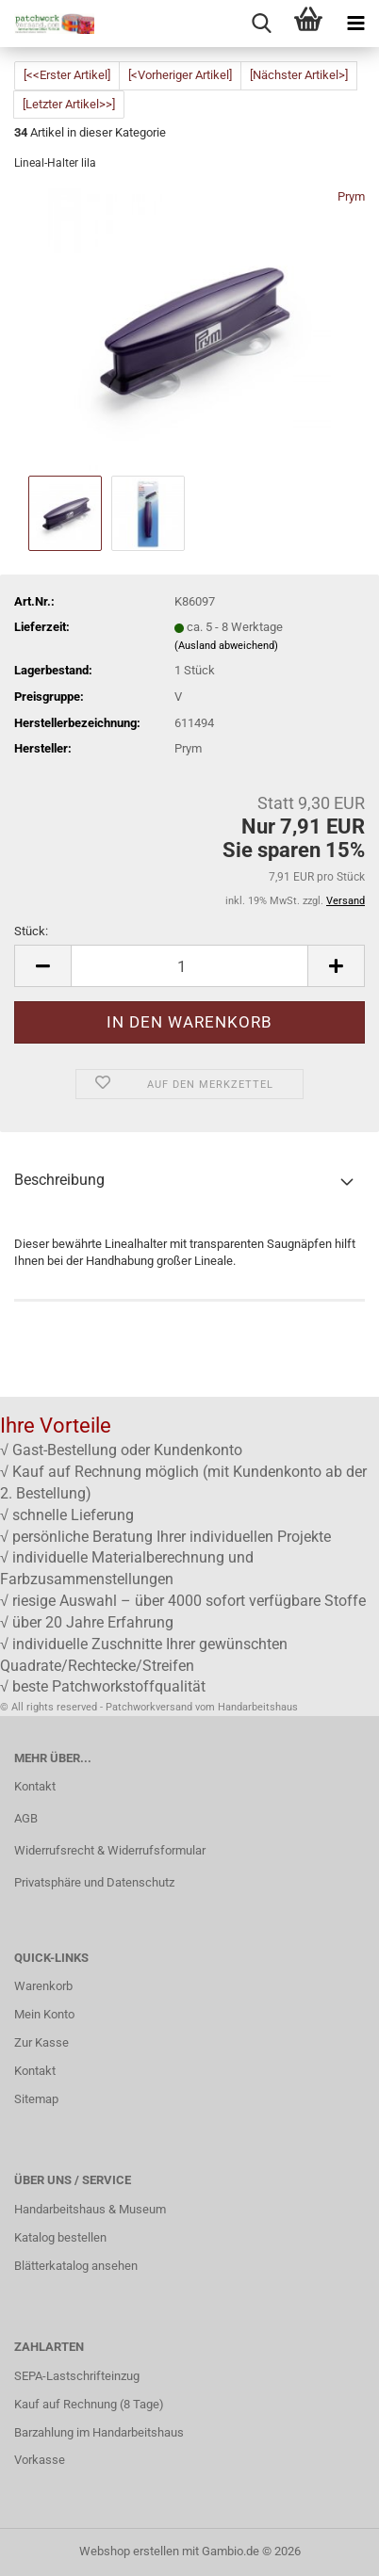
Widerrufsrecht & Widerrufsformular (110, 1850)
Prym (351, 196)
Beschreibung (59, 1180)
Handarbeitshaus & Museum (90, 2209)
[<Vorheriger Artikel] (180, 75)
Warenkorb (43, 1986)
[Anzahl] (189, 966)
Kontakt (35, 1786)
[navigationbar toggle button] (355, 23)
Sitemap (36, 2099)
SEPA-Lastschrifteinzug (77, 2376)
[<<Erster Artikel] (67, 75)
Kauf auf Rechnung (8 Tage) (89, 2404)
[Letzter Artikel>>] (69, 104)
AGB (26, 1818)
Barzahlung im (53, 2432)
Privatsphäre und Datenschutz (94, 1882)
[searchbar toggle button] (261, 23)
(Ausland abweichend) (226, 646)
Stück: (31, 931)
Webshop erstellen (129, 2551)
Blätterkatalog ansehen (76, 2266)
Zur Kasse (41, 2042)
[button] (42, 966)
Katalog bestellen (60, 2237)
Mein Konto (44, 2014)
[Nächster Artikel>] (299, 75)
